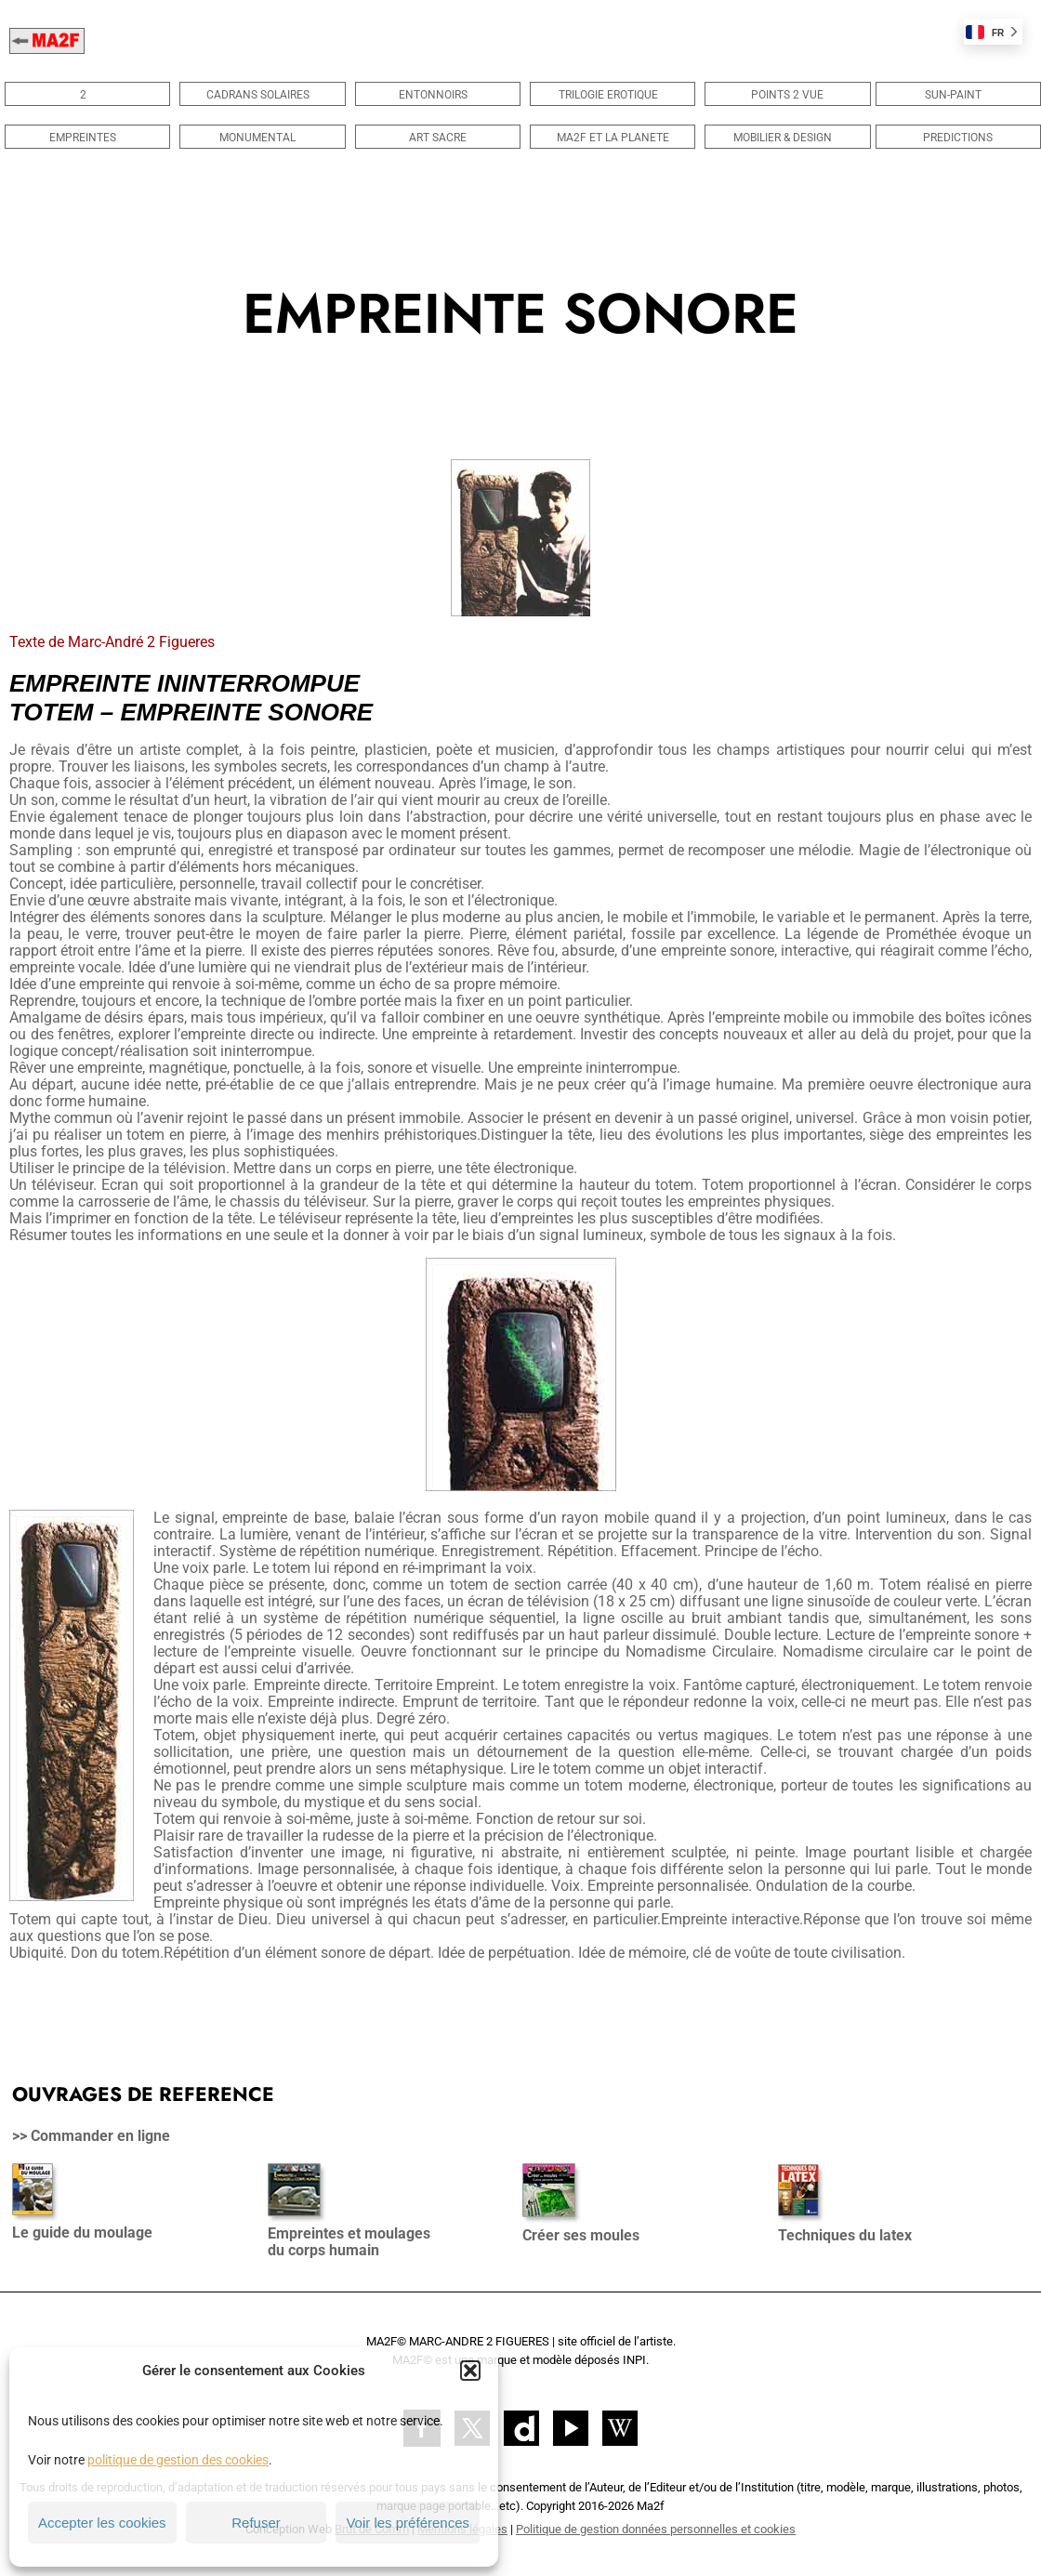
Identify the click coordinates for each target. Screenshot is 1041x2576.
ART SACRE (438, 137)
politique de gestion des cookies (178, 2459)
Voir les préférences (407, 2522)
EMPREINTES (87, 137)
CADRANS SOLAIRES (262, 95)
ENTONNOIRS (438, 95)
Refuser (256, 2522)
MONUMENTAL (262, 137)
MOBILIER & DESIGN (787, 137)
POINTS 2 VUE (787, 94)
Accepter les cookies (102, 2522)
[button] (470, 2370)
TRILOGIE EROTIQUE (613, 95)
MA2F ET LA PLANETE (613, 137)
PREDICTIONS (958, 137)
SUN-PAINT (958, 95)
